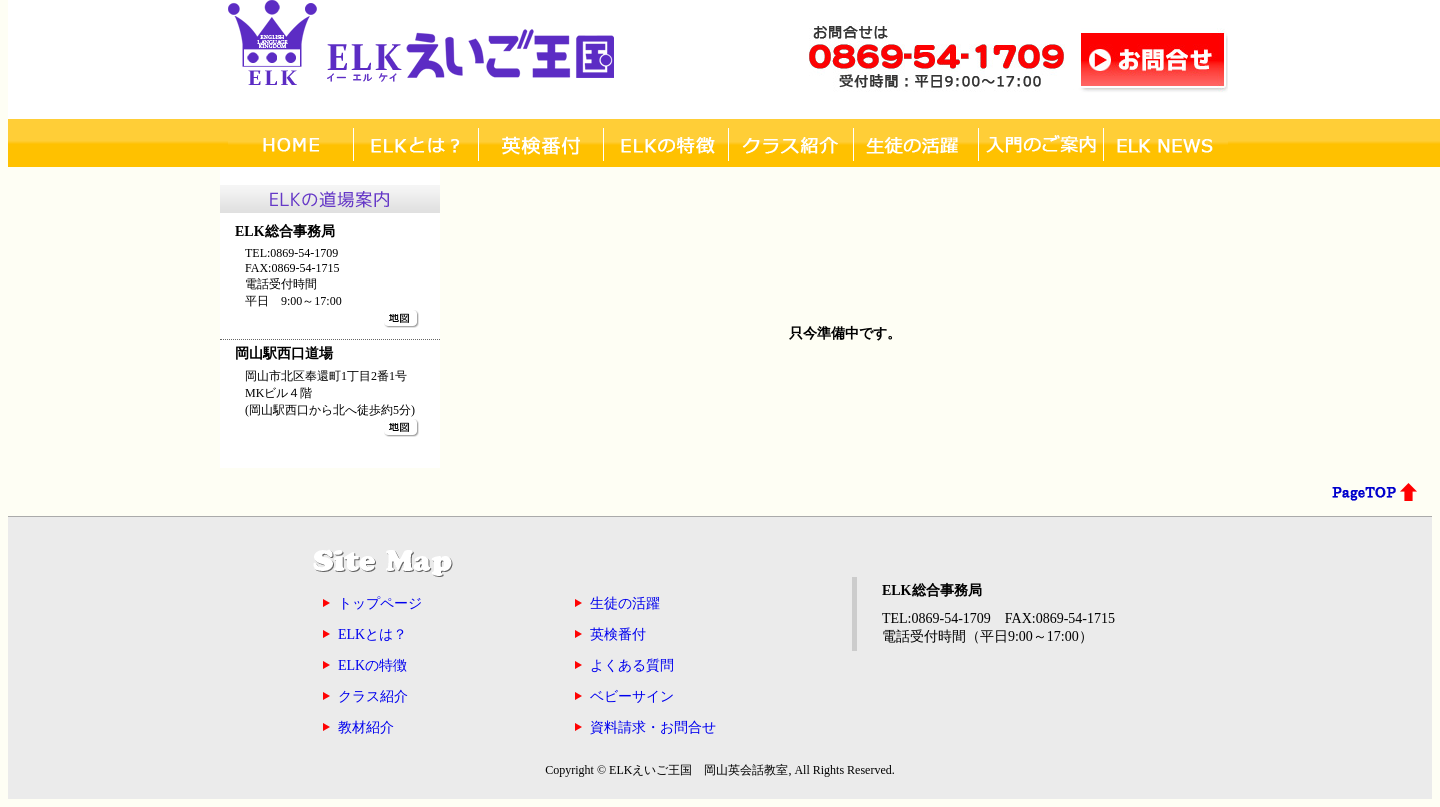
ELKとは (415, 143)
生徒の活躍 (625, 603)
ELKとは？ (372, 634)
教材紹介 (366, 727)
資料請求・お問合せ (653, 727)
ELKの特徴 (665, 143)
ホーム (290, 143)
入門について (1040, 143)
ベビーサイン (632, 696)
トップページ (380, 603)
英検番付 (540, 143)
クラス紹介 (790, 143)
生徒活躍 (915, 143)
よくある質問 (632, 665)
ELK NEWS (1165, 143)
